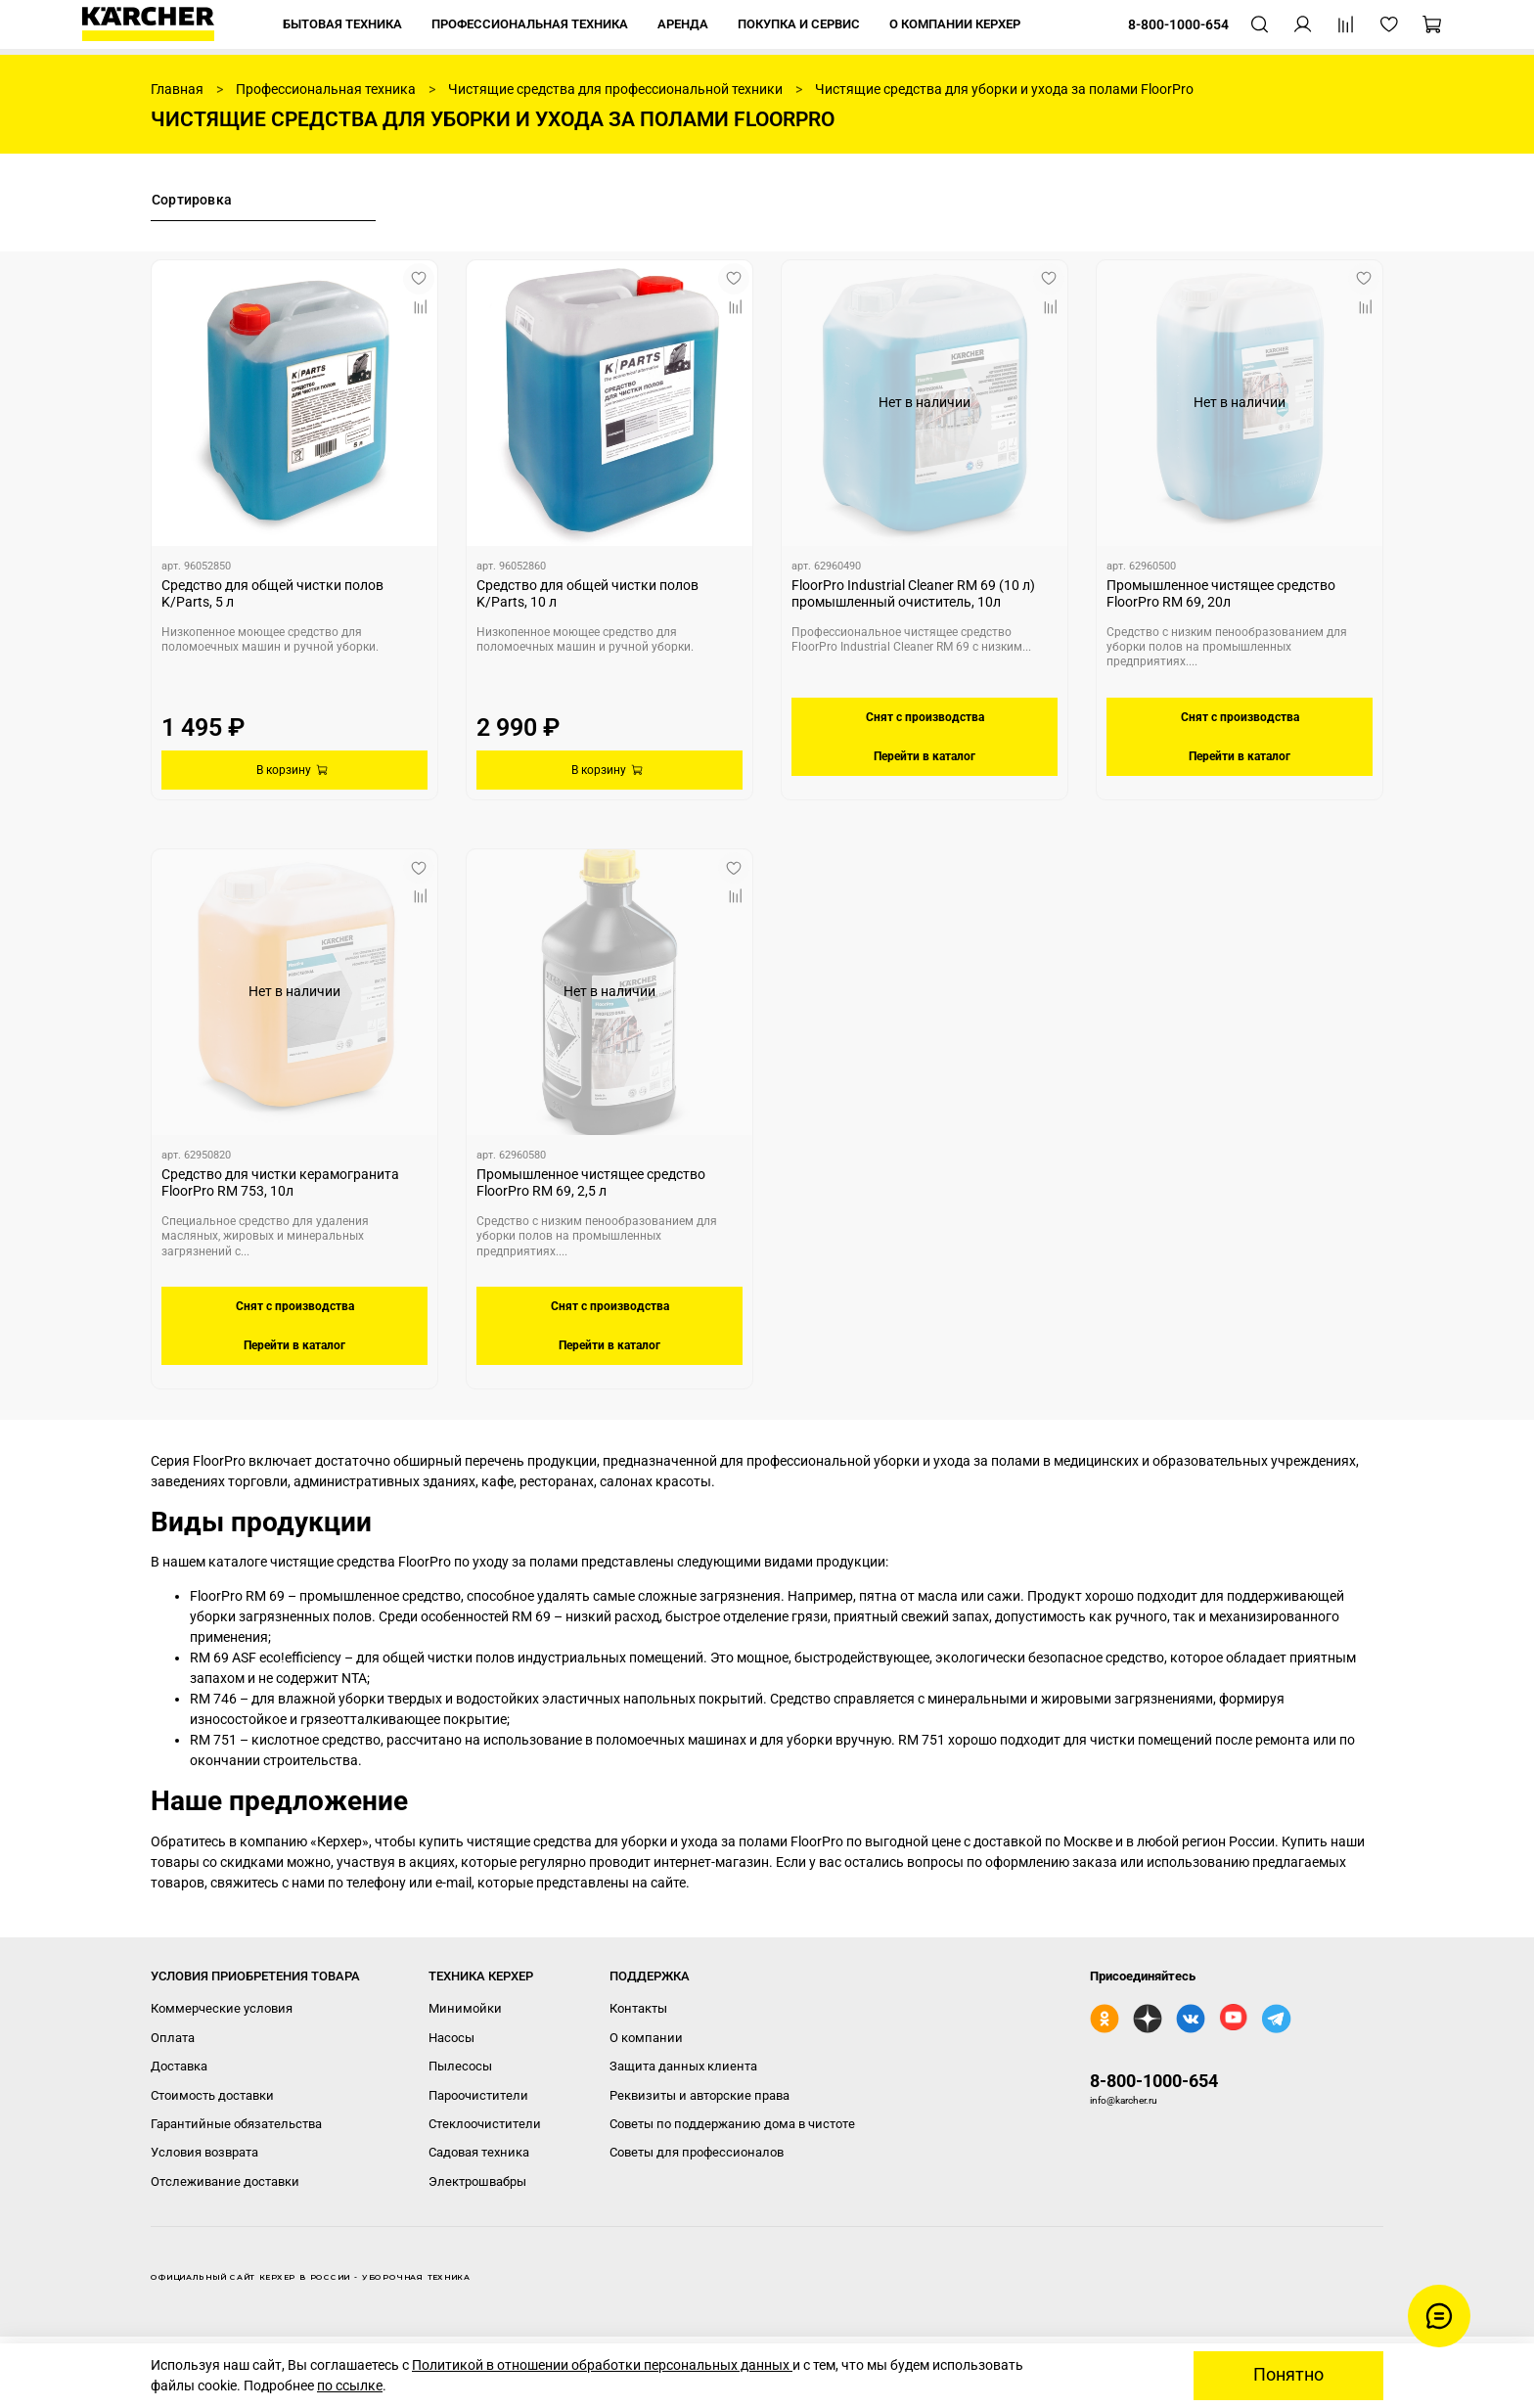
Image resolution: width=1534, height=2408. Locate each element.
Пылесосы (460, 2066)
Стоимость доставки (212, 2095)
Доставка (179, 2066)
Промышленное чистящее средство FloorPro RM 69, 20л (1220, 594)
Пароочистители (478, 2095)
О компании (646, 2037)
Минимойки (465, 2008)
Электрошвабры (477, 2181)
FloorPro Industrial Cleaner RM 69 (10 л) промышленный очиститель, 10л (913, 594)
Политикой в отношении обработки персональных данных (602, 2365)
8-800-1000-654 (1154, 2080)
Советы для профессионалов (696, 2152)
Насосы (451, 2037)
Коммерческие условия (222, 2008)
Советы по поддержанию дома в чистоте (732, 2123)
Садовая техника (479, 2152)
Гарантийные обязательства (236, 2123)
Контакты (638, 2008)
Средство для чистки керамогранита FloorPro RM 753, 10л (280, 1183)
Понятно (1288, 2375)
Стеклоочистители (485, 2123)
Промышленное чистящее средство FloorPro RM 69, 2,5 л (590, 1183)
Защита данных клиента (683, 2066)
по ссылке (350, 2385)
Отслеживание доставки (225, 2181)
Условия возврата (204, 2152)
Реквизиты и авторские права (699, 2095)
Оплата (173, 2037)
